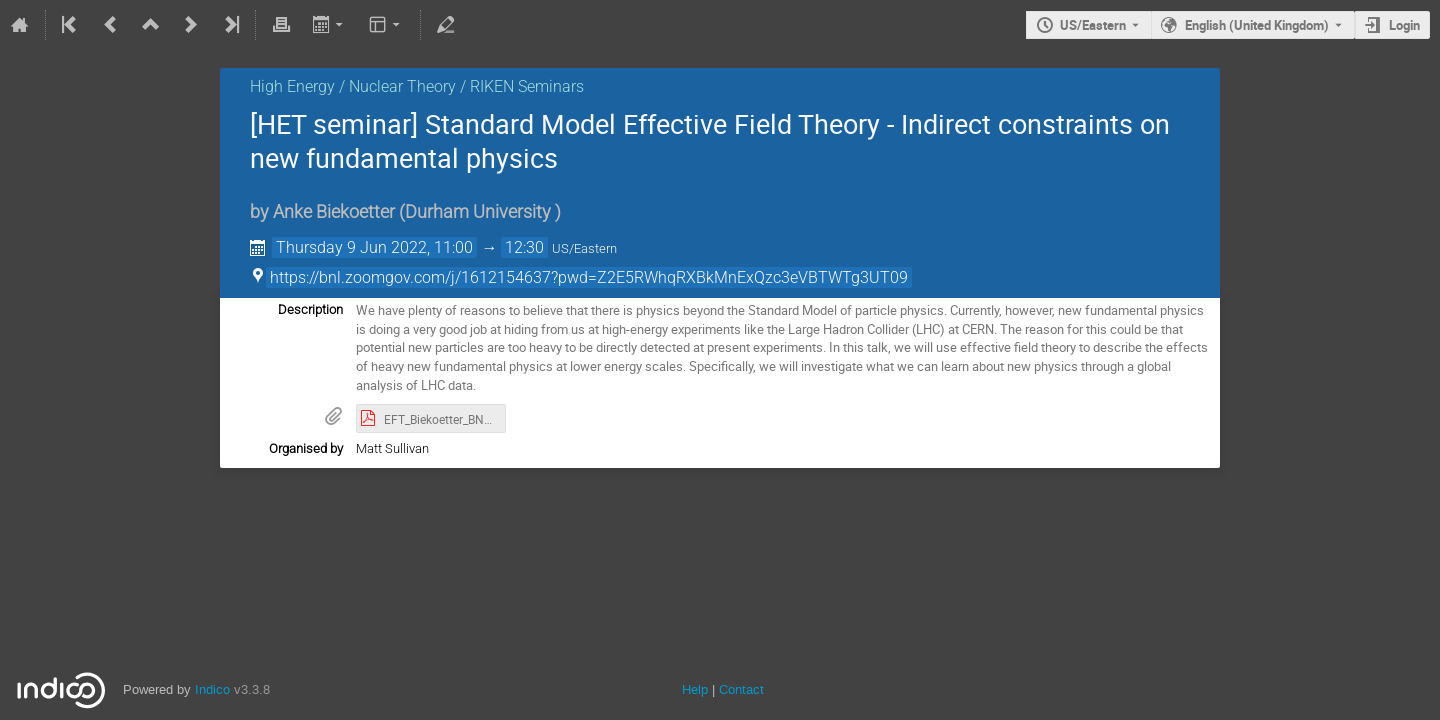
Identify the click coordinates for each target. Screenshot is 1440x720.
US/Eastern (1093, 25)
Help (695, 689)
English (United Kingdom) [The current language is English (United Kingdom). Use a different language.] (1257, 25)
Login (1404, 25)
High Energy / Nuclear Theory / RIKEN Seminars (417, 86)
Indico (212, 689)
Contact (741, 689)
